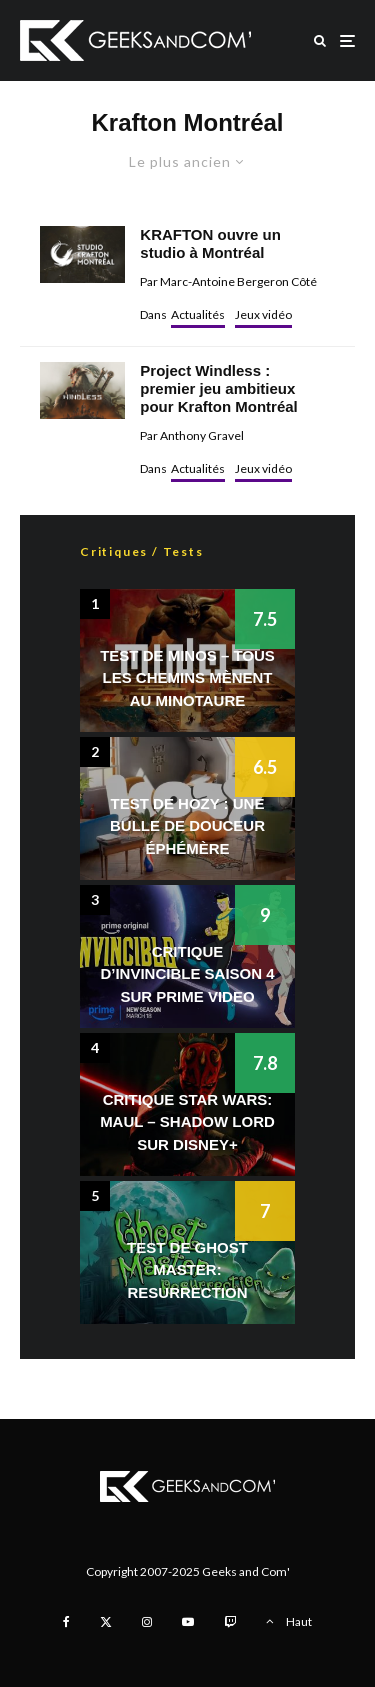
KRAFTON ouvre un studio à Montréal (210, 243)
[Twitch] (230, 1622)
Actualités (198, 314)
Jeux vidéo (263, 314)
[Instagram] (147, 1622)
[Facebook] (66, 1622)
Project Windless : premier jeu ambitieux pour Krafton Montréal (219, 388)
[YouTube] (188, 1622)
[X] (106, 1622)
